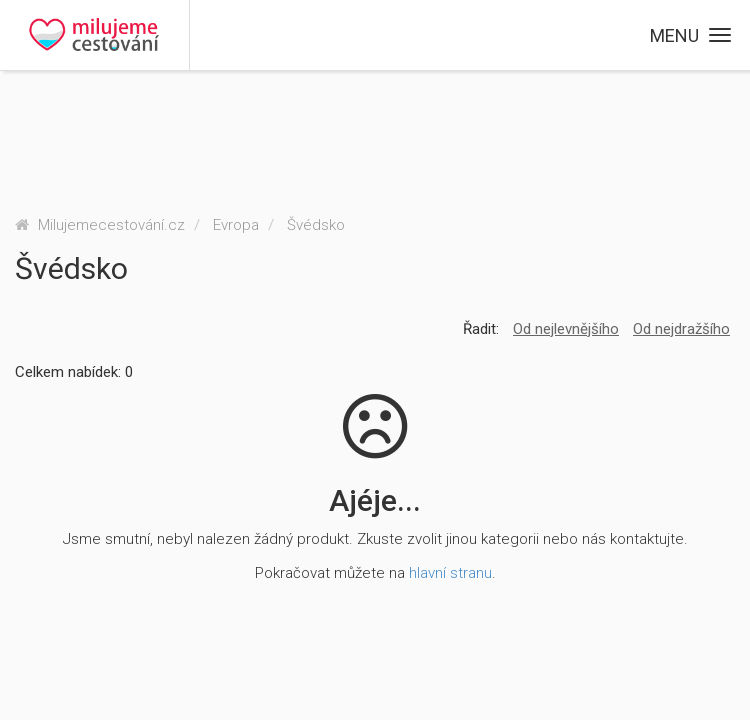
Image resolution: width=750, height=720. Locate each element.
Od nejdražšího (681, 329)
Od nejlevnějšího (566, 329)
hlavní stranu (450, 573)
